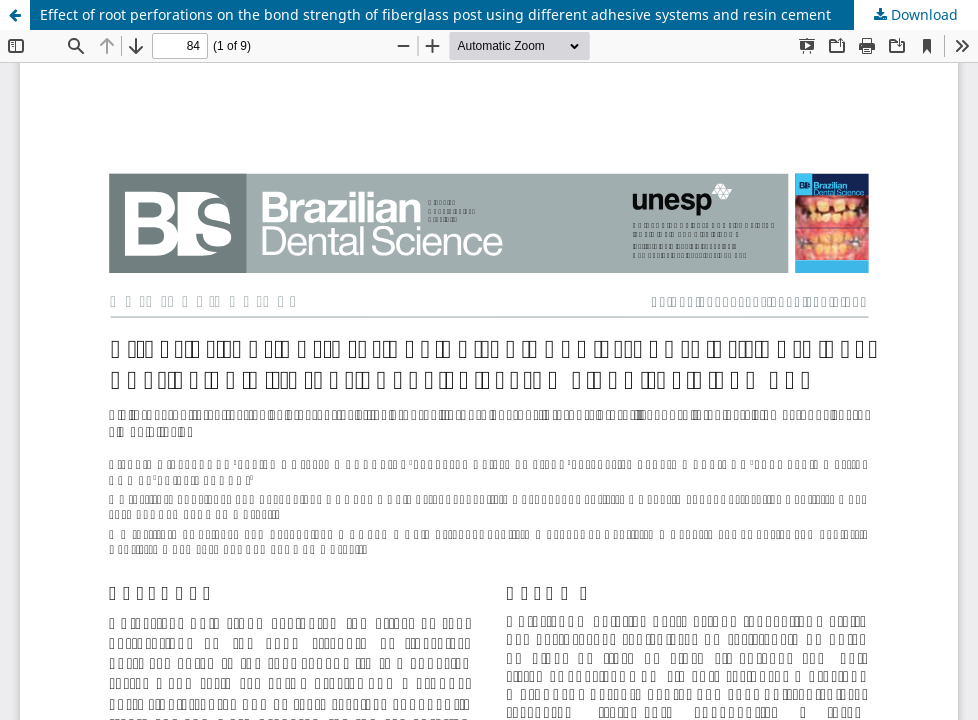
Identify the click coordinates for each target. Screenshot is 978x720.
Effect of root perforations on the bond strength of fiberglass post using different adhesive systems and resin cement (435, 14)
